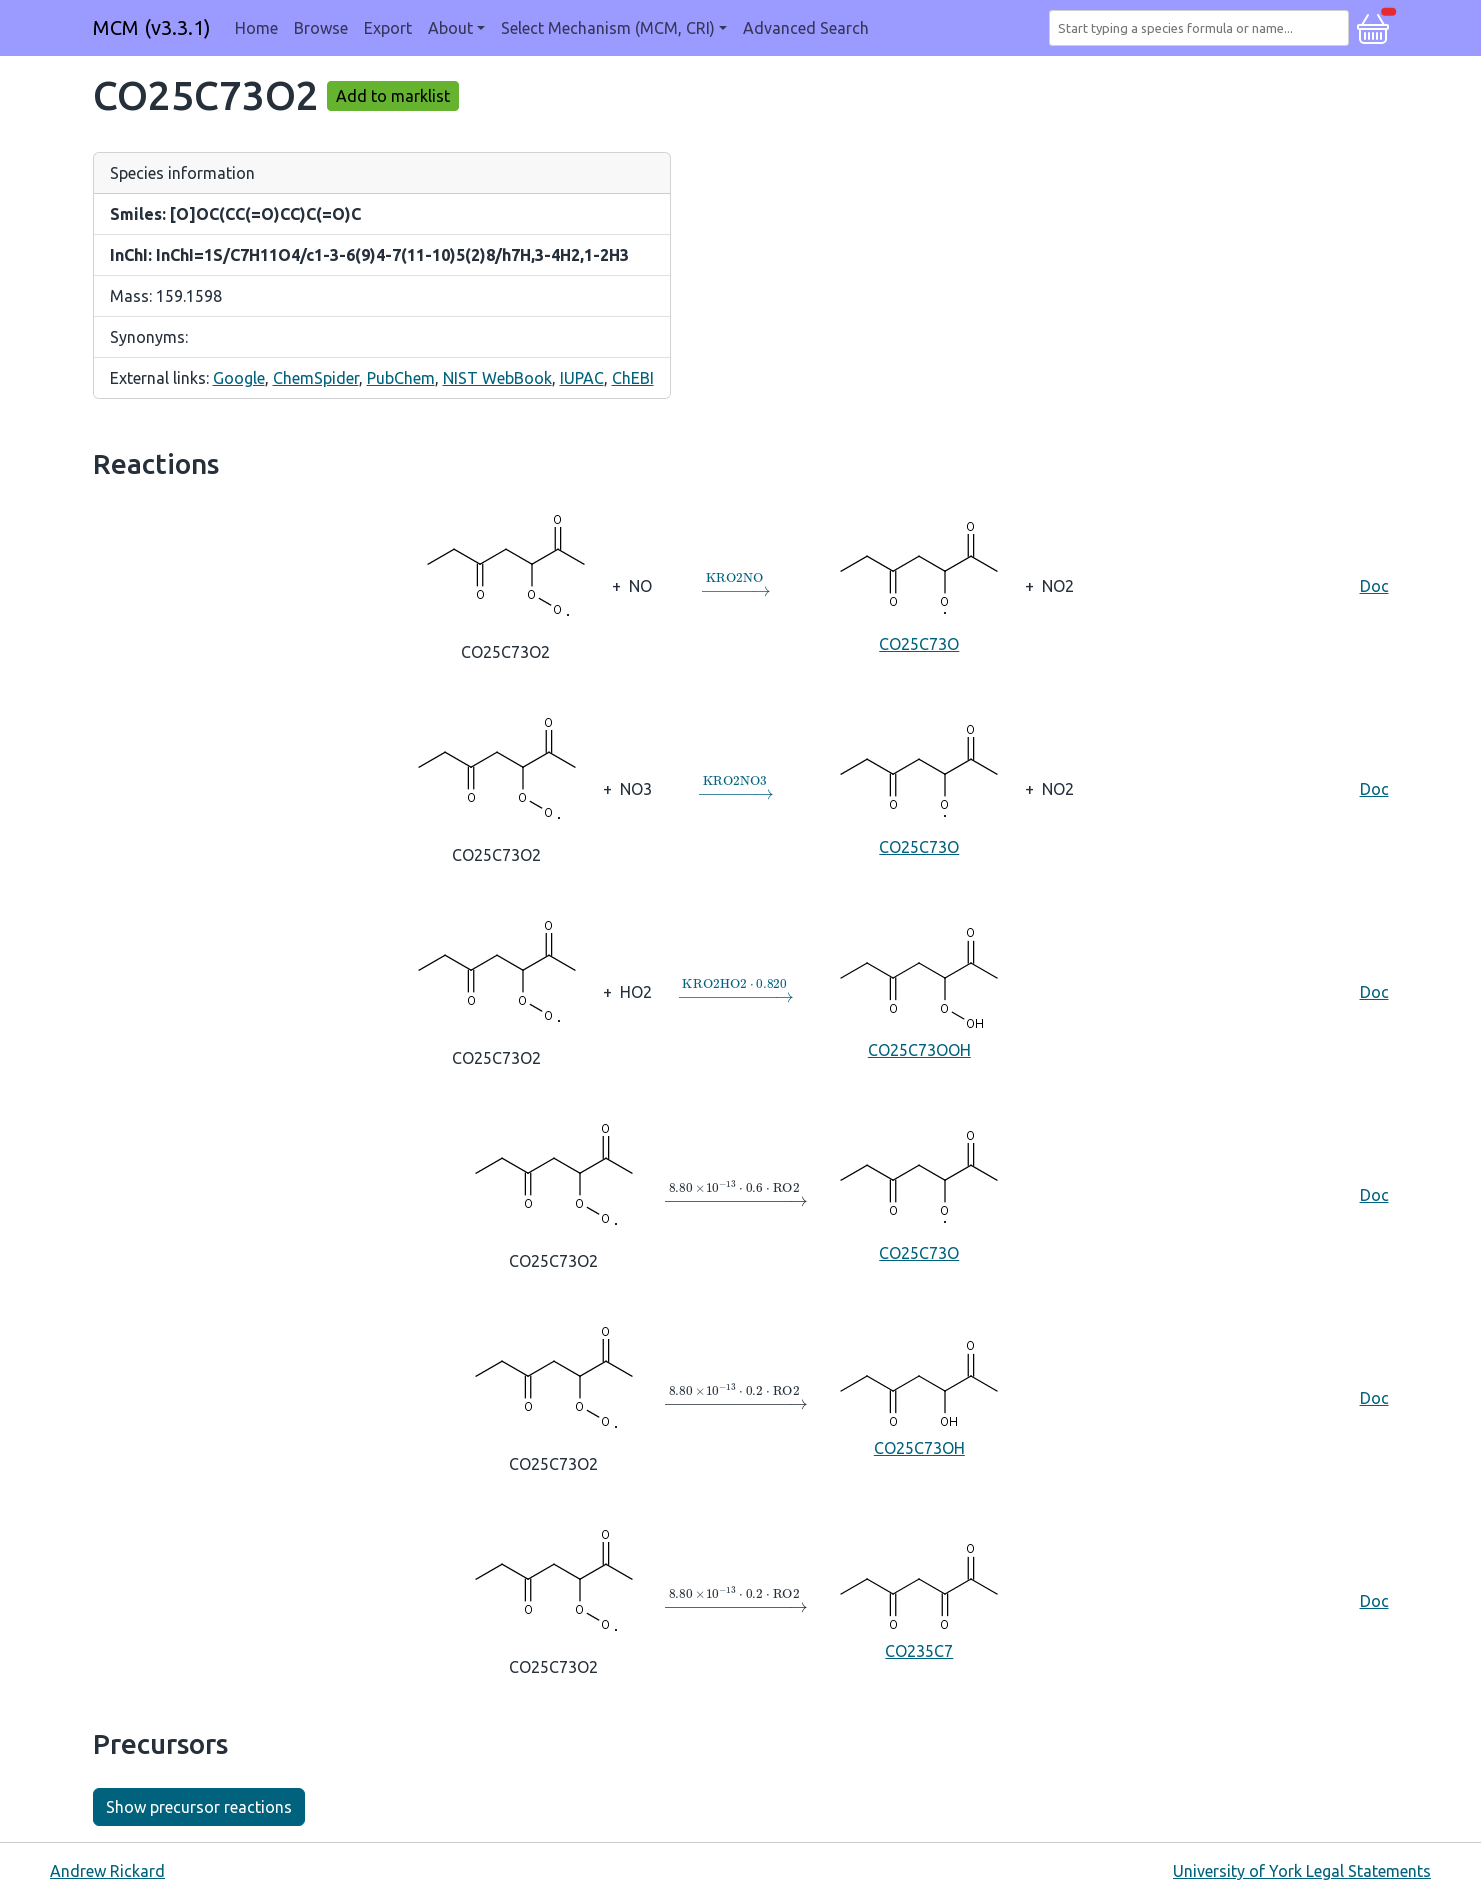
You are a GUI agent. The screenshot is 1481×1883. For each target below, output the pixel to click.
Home (256, 28)
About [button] (450, 28)
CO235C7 (919, 1599)
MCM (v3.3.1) (152, 27)
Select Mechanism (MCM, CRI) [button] (608, 28)
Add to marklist (393, 96)
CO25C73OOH (919, 991)
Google (239, 378)
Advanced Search (806, 28)
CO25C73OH (919, 1396)
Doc (1374, 586)
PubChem (401, 378)
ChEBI (633, 378)
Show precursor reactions (199, 1807)
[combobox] (1203, 28)
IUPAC (582, 378)
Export (388, 28)
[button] (1373, 26)
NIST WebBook (497, 378)
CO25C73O (919, 584)
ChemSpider (316, 378)
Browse (321, 28)
